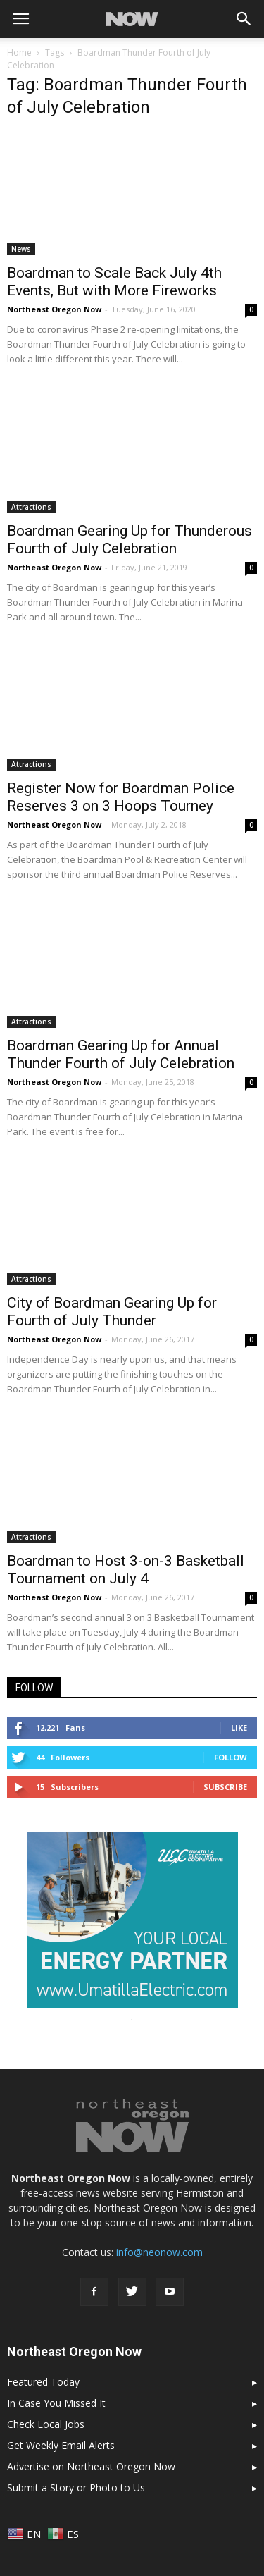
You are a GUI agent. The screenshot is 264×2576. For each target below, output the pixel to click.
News (21, 249)
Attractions (31, 507)
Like (239, 1727)
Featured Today (43, 2381)
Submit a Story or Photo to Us (76, 2487)
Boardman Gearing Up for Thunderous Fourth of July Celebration (129, 539)
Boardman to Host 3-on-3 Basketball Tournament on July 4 (125, 1569)
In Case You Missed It (56, 2403)
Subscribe (225, 1786)
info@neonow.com (159, 2252)
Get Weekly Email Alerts (61, 2445)
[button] (244, 19)
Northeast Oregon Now (54, 309)
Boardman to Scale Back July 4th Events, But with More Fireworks (114, 281)
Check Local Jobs (45, 2424)
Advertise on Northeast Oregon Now (91, 2466)
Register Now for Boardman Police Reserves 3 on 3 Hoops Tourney (120, 797)
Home (19, 53)
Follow (230, 1757)
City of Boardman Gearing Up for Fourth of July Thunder (112, 1311)
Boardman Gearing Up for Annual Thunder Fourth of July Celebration (120, 1054)
